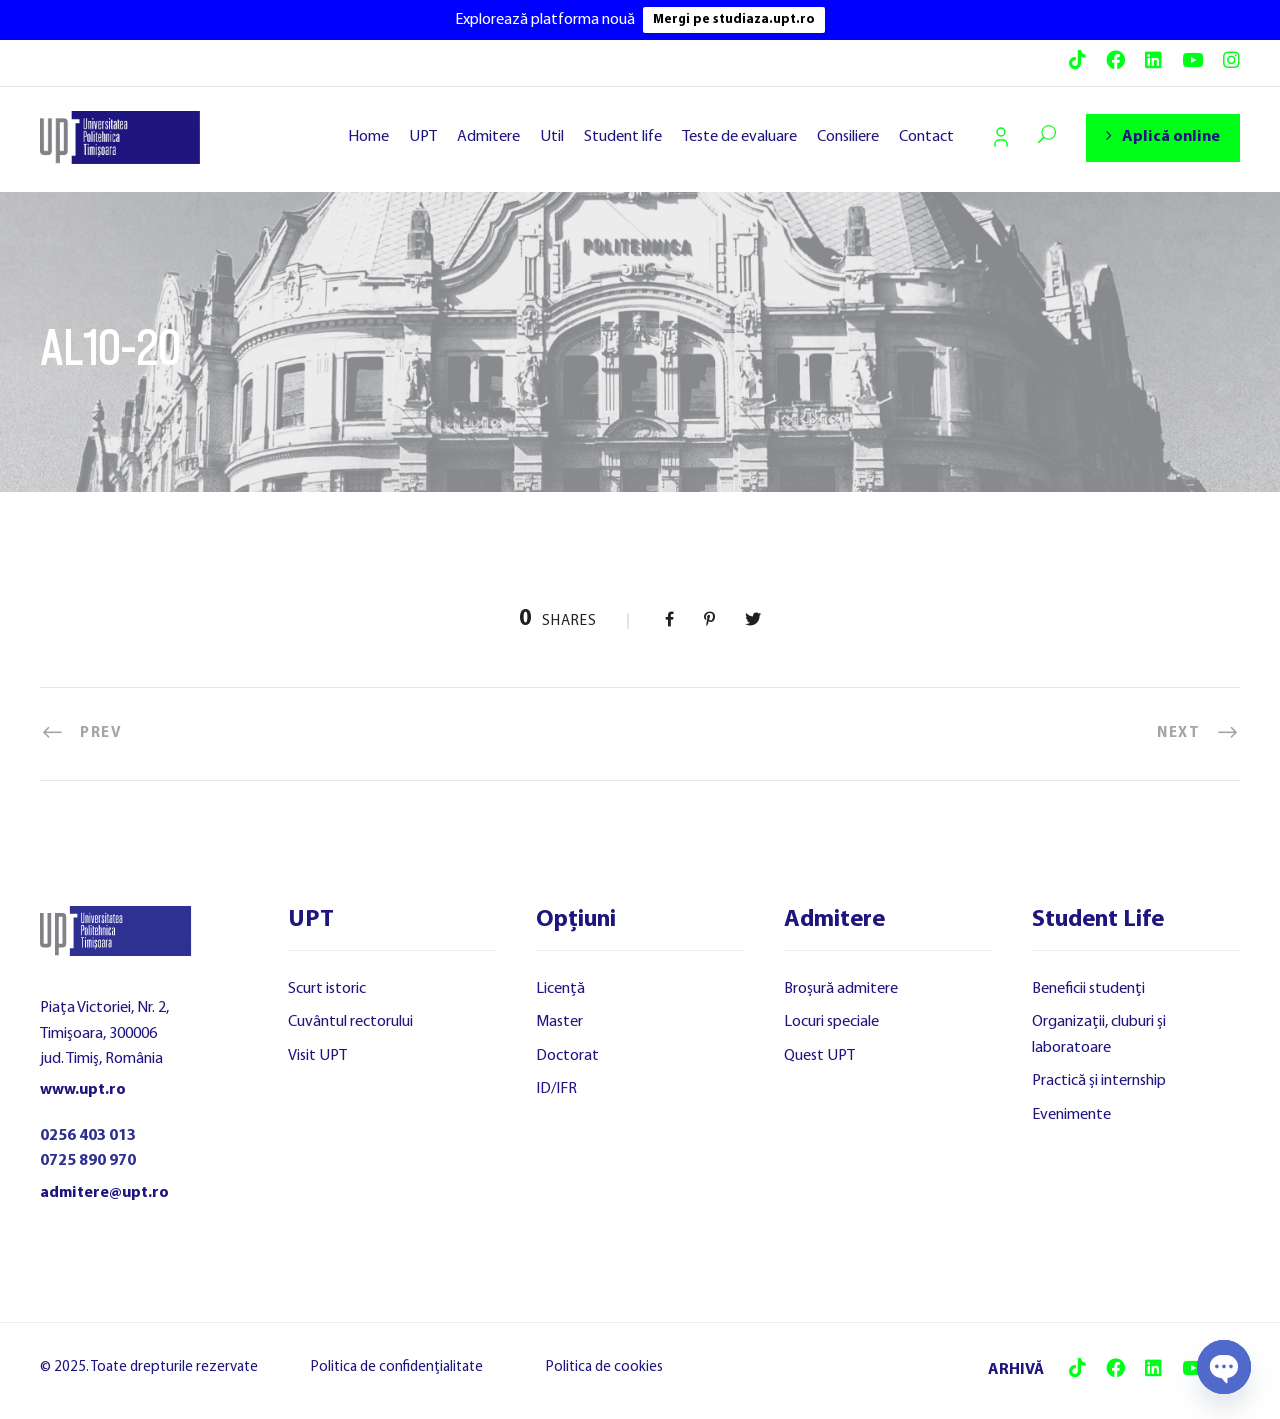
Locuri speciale (831, 1022)
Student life (623, 137)
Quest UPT (819, 1056)
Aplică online (1163, 136)
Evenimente (1071, 1115)
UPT (423, 137)
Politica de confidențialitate (397, 1367)
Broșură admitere (841, 989)
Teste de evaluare (739, 137)
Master (559, 1022)
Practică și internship (1099, 1081)
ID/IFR (556, 1089)
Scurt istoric (327, 989)
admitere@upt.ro (104, 1193)
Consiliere (848, 137)
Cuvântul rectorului (350, 1022)
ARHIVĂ (1016, 1370)
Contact (926, 137)
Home (368, 137)
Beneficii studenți (1088, 989)
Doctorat (567, 1056)
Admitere (488, 137)
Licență (560, 989)
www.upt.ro (83, 1090)
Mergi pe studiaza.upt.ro (734, 19)
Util (552, 137)
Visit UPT (317, 1056)
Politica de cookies (604, 1367)
